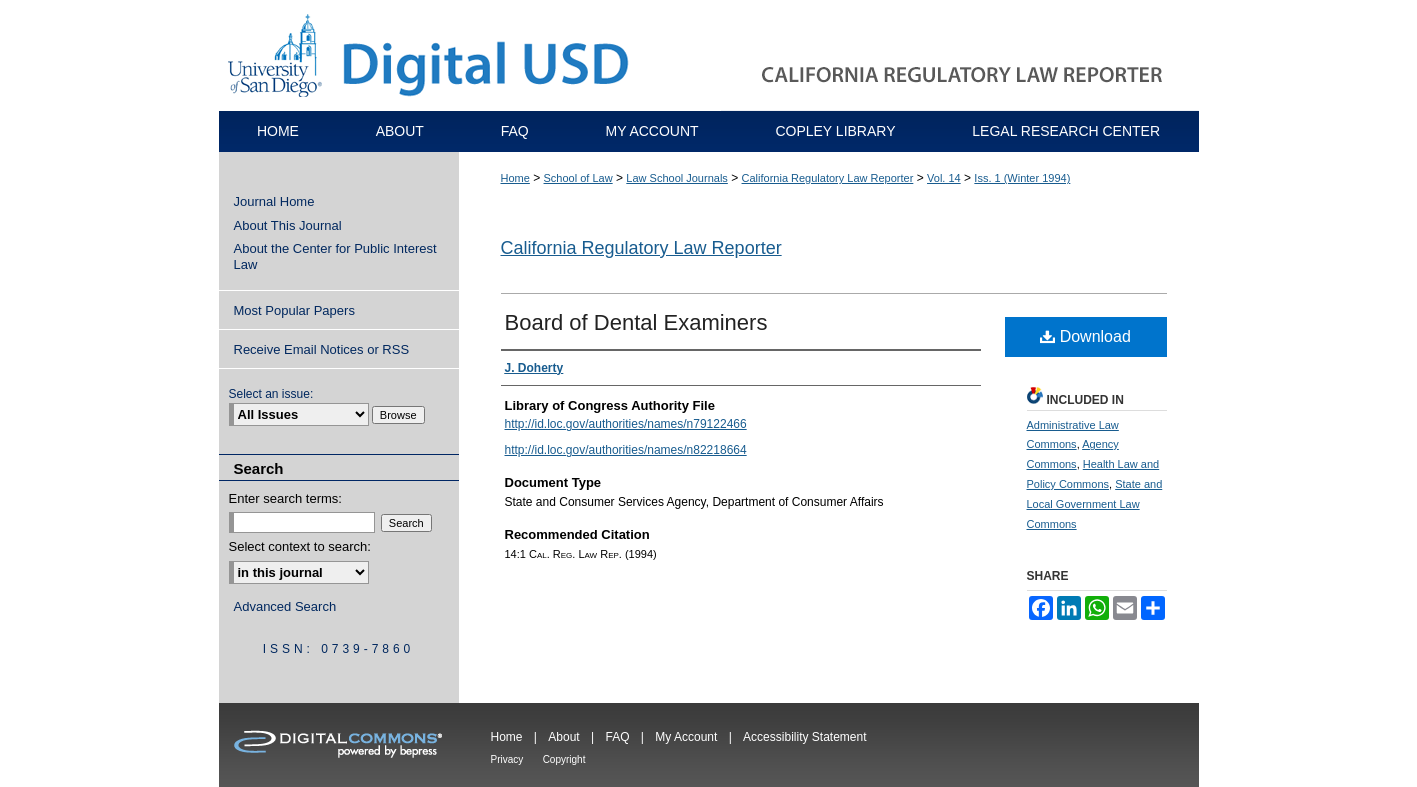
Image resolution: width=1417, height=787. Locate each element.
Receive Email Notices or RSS (322, 349)
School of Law (578, 178)
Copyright (564, 759)
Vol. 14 (944, 178)
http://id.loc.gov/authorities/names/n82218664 (626, 450)
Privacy (507, 759)
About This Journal (288, 225)
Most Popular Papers (294, 310)
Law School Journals (677, 178)
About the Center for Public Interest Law (335, 256)
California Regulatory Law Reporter (828, 178)
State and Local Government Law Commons (1095, 504)
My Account (686, 737)
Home (515, 178)
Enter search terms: (285, 498)
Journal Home (274, 201)
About (563, 737)
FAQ (617, 737)
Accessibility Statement (804, 737)
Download (1085, 336)
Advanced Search (285, 606)
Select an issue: (271, 394)
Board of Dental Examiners (636, 322)
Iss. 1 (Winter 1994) (1022, 178)
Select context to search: (300, 546)
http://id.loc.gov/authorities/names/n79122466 (626, 424)
